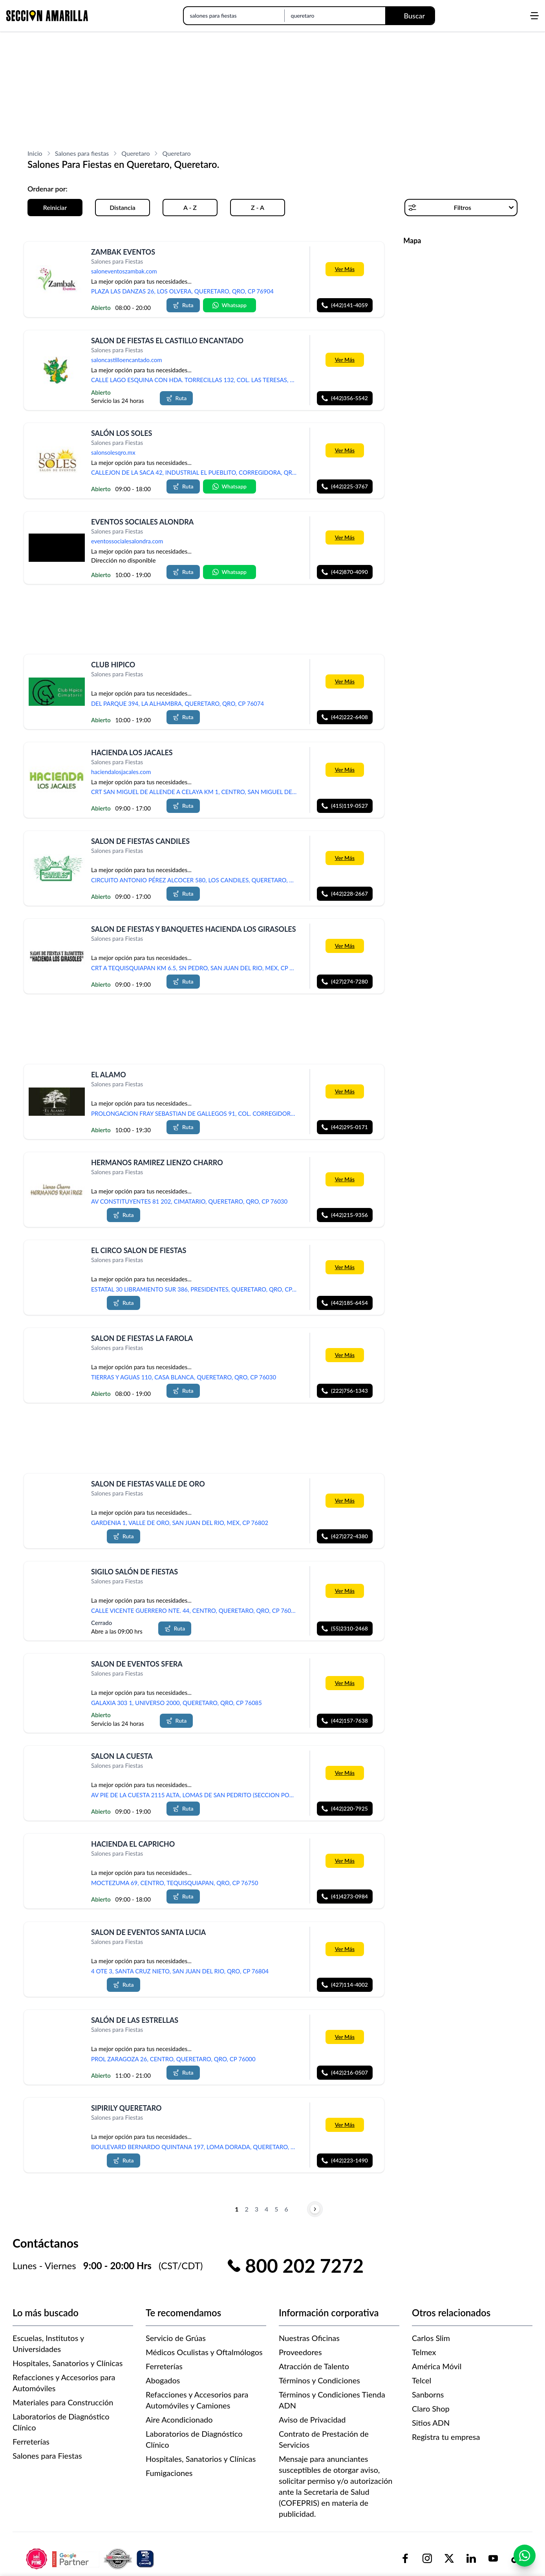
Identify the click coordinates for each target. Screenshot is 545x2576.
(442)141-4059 (345, 305)
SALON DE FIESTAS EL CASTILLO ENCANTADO (167, 340)
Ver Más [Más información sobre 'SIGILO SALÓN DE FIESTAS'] (345, 1590)
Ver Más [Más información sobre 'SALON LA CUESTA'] (345, 1772)
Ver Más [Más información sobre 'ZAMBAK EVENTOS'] (345, 269)
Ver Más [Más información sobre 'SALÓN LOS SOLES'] (345, 450)
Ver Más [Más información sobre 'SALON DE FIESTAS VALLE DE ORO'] (345, 1500)
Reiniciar (55, 207)
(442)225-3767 (345, 486)
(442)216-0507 (345, 2072)
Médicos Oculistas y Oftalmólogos (204, 2352)
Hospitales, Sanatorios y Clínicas (68, 2363)
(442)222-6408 (345, 717)
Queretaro (135, 153)
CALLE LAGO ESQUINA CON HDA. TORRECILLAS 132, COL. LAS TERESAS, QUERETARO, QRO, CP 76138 (196, 379)
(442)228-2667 (345, 893)
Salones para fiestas (82, 153)
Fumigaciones (169, 2473)
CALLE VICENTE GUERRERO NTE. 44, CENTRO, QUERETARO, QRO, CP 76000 (194, 1610)
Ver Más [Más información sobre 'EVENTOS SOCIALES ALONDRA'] (345, 537)
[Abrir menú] (534, 15)
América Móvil (436, 2366)
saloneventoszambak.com (124, 271)
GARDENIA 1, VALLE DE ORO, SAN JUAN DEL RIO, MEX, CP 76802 (179, 1522)
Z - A (257, 207)
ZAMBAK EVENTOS (123, 252)
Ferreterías (31, 2441)
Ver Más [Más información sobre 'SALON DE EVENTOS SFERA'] (345, 1683)
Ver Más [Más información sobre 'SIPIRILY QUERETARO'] (345, 2124)
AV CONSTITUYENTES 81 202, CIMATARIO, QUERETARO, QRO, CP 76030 (189, 1201)
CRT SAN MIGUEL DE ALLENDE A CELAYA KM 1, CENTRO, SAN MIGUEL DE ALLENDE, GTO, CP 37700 (196, 792)
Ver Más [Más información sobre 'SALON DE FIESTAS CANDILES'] (345, 857)
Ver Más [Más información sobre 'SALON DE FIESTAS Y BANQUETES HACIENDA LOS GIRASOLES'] (345, 946)
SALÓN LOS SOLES (121, 433)
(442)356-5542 (345, 397)
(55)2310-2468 (345, 1628)
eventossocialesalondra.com (127, 541)
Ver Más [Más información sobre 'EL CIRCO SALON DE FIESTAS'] (345, 1267)
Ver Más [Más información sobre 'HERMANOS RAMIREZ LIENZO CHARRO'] (345, 1179)
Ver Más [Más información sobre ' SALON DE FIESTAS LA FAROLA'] (345, 1355)
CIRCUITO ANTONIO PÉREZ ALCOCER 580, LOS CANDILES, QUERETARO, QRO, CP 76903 (196, 880)
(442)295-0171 (345, 1127)
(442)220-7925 (345, 1808)
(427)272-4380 (345, 1536)
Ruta (183, 305)
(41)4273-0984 (345, 1896)
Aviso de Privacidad (312, 2419)
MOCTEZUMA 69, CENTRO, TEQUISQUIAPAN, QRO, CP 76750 (174, 1882)
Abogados (163, 2380)
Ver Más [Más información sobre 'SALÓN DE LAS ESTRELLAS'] (345, 2036)
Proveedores (300, 2352)
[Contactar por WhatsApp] (525, 2556)
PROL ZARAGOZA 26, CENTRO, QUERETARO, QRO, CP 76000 (173, 2058)
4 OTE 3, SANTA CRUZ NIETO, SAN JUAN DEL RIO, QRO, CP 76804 (180, 1971)
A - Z (190, 207)
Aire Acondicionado (179, 2419)
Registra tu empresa (446, 2436)
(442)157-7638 (345, 1720)
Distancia (122, 207)
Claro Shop (431, 2408)
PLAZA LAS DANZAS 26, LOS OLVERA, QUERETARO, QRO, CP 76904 (182, 291)
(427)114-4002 (345, 1984)
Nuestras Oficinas (309, 2338)
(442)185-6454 (345, 1302)
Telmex (424, 2352)
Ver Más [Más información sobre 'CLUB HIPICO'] (345, 681)
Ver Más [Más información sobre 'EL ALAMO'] (345, 1091)
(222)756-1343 (345, 1391)
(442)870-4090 (345, 571)
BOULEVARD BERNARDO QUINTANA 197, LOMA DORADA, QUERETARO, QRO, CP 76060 (196, 2146)
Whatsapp (229, 305)
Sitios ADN (431, 2422)
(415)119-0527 (345, 805)
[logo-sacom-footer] (91, 2558)
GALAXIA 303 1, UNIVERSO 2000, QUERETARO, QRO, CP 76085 (176, 1702)
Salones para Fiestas (47, 2455)
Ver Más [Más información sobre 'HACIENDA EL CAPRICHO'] (345, 1861)
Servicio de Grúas (176, 2338)
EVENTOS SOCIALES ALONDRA (142, 521)
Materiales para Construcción (63, 2402)
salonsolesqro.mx (113, 452)
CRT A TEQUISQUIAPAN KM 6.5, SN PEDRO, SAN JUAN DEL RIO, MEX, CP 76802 (196, 967)
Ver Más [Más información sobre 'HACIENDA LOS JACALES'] (345, 769)
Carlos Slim (431, 2338)
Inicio (34, 153)
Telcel (421, 2380)
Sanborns (428, 2394)
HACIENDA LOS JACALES (132, 752)
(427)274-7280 (345, 981)
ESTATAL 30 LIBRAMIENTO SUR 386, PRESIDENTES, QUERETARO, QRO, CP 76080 (196, 1289)
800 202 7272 (304, 2265)
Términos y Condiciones (319, 2380)
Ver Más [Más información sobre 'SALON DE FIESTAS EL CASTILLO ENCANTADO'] (345, 359)
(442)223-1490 (345, 2160)
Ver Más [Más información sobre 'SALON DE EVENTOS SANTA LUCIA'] (345, 1949)
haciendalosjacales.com (121, 772)
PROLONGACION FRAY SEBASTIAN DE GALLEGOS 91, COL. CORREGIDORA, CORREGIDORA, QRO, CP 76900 (196, 1113)
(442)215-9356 (345, 1214)
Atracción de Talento (314, 2366)
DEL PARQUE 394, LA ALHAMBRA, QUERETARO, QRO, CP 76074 (177, 703)
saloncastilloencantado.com (126, 359)
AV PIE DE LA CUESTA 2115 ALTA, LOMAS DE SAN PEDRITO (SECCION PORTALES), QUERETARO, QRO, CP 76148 (196, 1794)
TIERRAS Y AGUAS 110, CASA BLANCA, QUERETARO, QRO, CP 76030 (183, 1377)
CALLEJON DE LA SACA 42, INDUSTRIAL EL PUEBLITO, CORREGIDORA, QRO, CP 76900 (196, 472)
